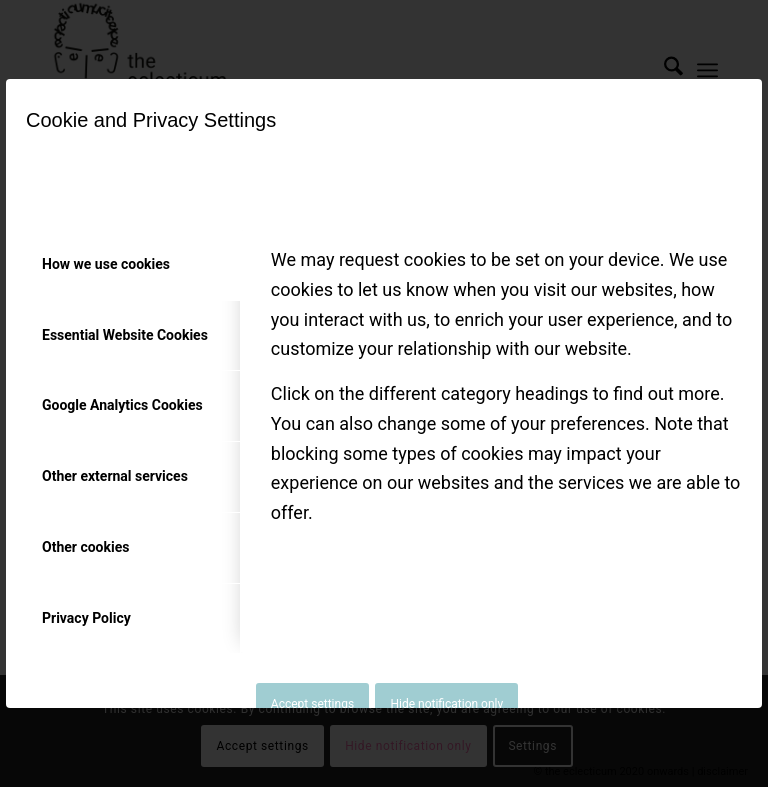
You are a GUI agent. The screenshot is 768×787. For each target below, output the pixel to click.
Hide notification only (446, 704)
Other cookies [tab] (85, 547)
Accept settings (312, 704)
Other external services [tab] (115, 476)
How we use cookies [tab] (106, 264)
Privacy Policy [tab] (86, 618)
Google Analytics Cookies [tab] (122, 405)
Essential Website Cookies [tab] (125, 335)
